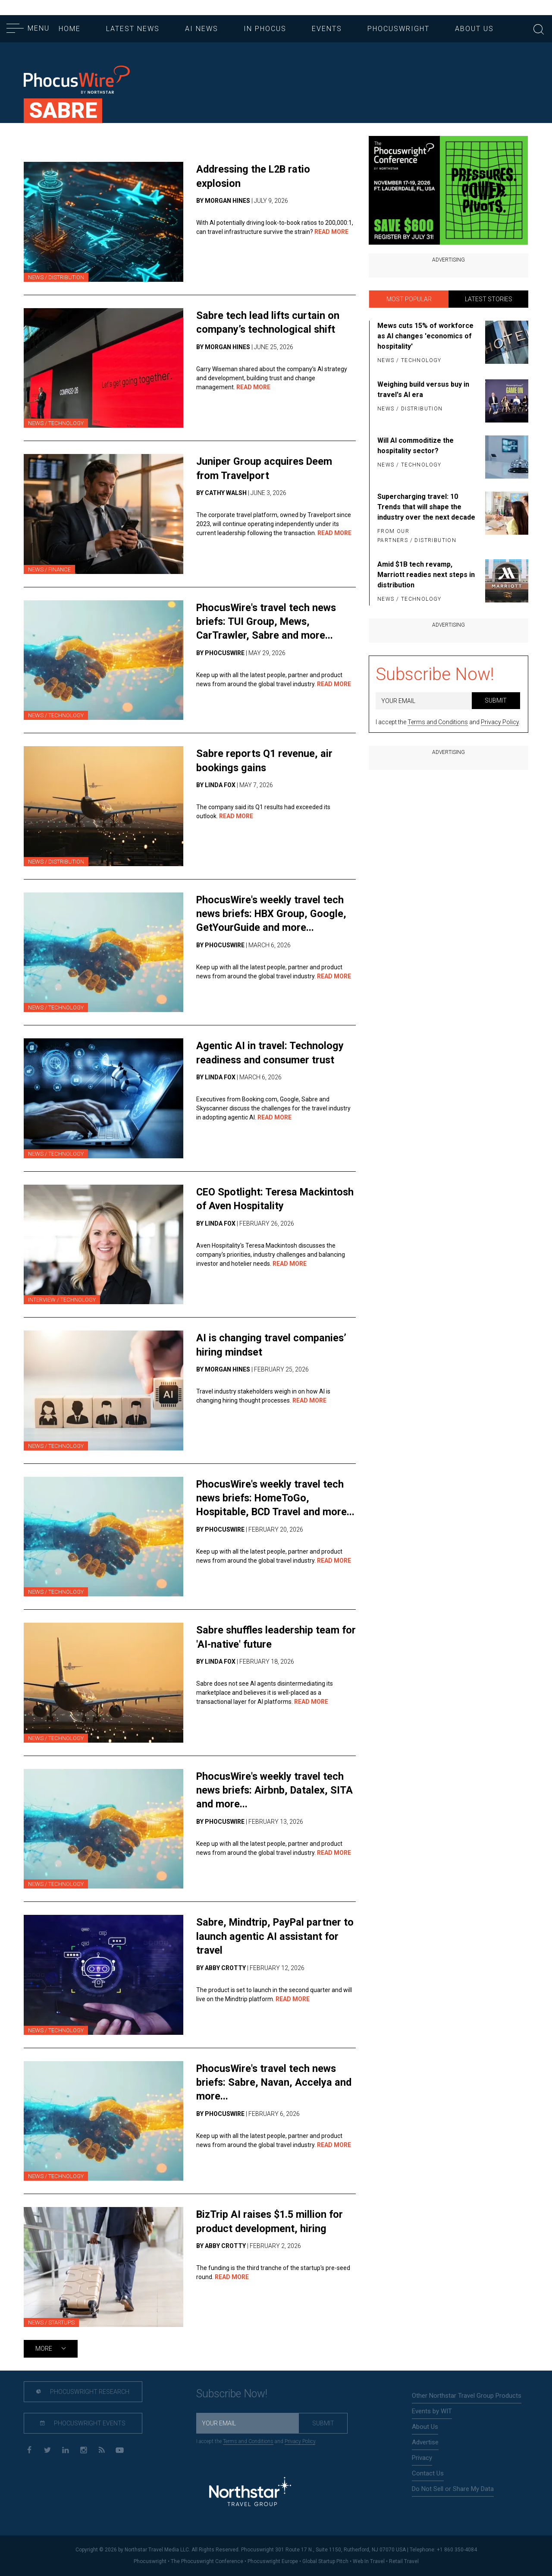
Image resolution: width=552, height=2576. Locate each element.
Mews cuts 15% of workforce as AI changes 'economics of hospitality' (425, 336)
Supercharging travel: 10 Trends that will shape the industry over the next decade (426, 506)
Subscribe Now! (435, 674)
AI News (201, 29)
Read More (330, 232)
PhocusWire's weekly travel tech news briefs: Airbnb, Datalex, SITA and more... (276, 1790)
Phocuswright (398, 29)
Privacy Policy (500, 722)
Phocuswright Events (81, 2424)
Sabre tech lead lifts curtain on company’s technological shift (268, 322)
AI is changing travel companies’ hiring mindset (272, 1344)
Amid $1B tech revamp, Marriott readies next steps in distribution (426, 574)
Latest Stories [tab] (488, 299)
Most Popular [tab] (409, 299)
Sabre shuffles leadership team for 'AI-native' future (269, 1637)
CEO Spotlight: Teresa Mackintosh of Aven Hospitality (270, 1199)
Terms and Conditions (438, 722)
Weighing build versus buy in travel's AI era (423, 389)
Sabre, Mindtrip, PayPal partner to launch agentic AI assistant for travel (274, 1936)
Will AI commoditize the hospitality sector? (415, 445)
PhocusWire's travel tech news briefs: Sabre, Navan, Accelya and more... (275, 2082)
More (50, 2349)
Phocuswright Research (81, 2392)
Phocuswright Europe (273, 2561)
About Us (474, 29)
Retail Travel (404, 2561)
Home (70, 29)
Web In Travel (369, 2561)
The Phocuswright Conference (207, 2561)
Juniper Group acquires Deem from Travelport (265, 468)
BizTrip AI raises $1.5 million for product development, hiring (271, 2221)
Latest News (133, 29)
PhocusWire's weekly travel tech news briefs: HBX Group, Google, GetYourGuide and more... (272, 913)
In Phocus (265, 29)
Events (327, 29)
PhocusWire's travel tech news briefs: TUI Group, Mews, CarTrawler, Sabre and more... (268, 621)
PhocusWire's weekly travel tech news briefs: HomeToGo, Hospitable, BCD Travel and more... (272, 1505)
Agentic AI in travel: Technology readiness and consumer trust (270, 1052)
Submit (496, 700)
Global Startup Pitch (325, 2561)
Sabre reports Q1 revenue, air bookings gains (265, 760)
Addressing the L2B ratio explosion (255, 176)
